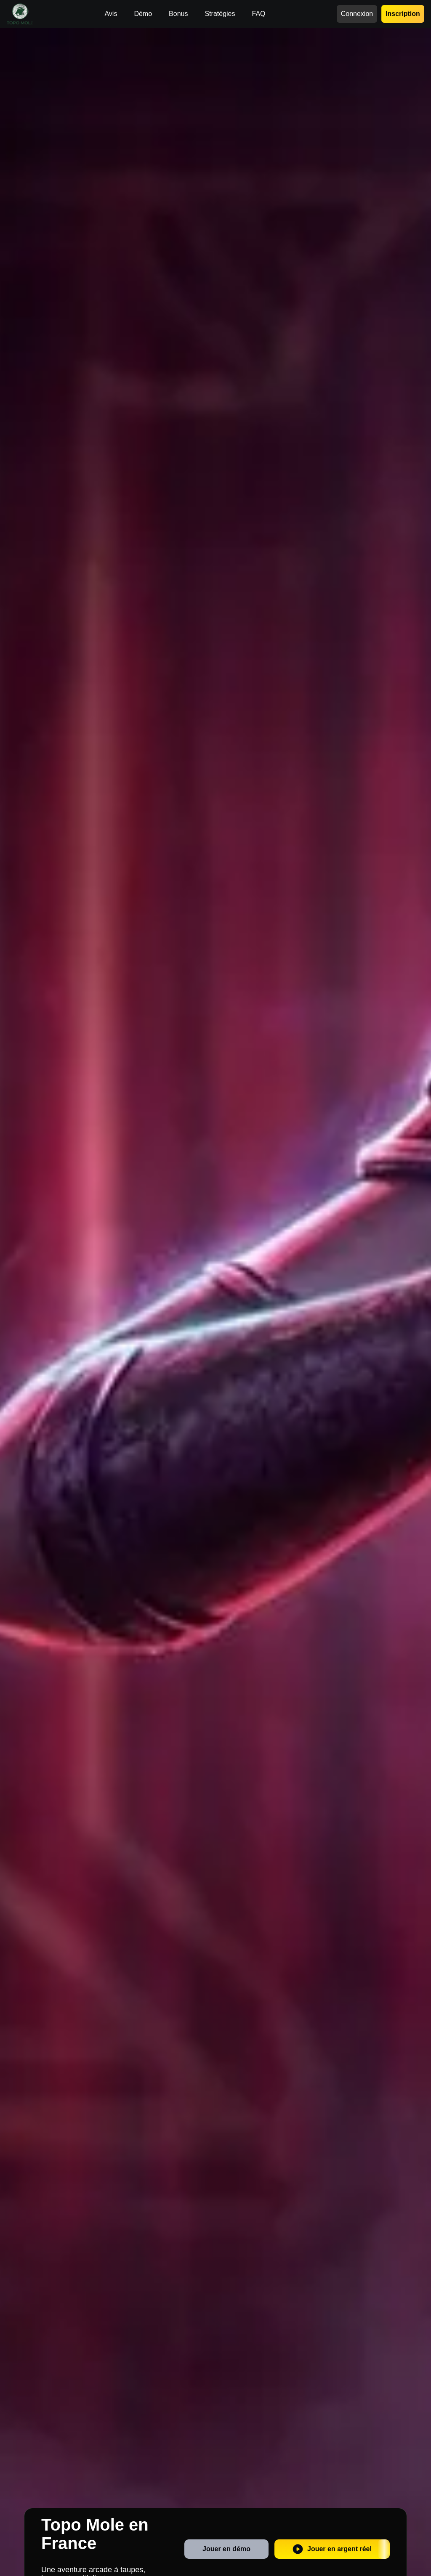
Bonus (178, 13)
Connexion (357, 13)
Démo (143, 13)
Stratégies (220, 13)
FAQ (258, 13)
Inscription (403, 13)
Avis (110, 13)
